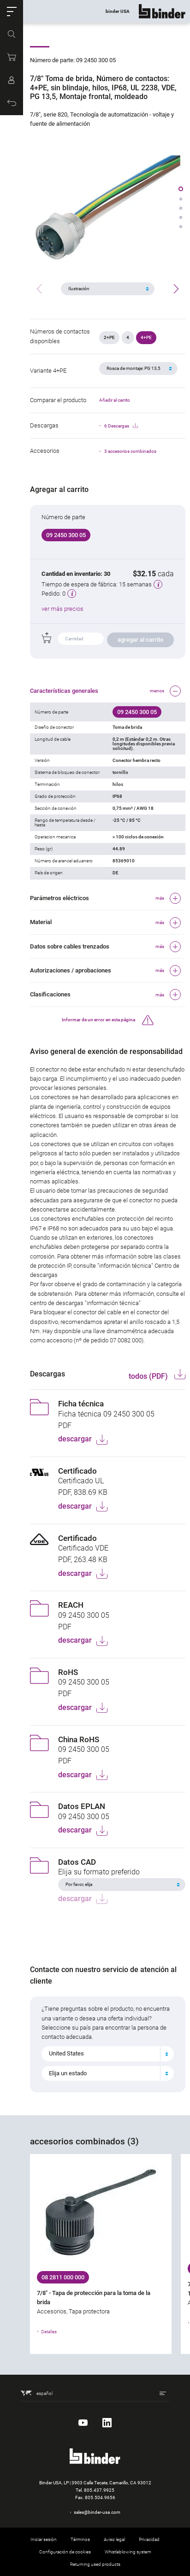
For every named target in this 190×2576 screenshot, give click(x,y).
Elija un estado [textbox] (68, 2073)
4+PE (146, 337)
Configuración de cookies (65, 2551)
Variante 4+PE (48, 370)
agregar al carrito (140, 639)
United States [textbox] (66, 2053)
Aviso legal (114, 2539)
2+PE (109, 337)
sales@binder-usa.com (97, 2512)
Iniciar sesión (43, 2539)
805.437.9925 (99, 2490)
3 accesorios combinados (130, 451)
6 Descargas (121, 426)
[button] (11, 11)
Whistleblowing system (128, 2551)
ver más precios (62, 608)
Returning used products (95, 2564)
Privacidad (149, 2539)
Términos (80, 2539)
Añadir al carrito (114, 400)
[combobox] (108, 2053)
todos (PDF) (149, 1376)
